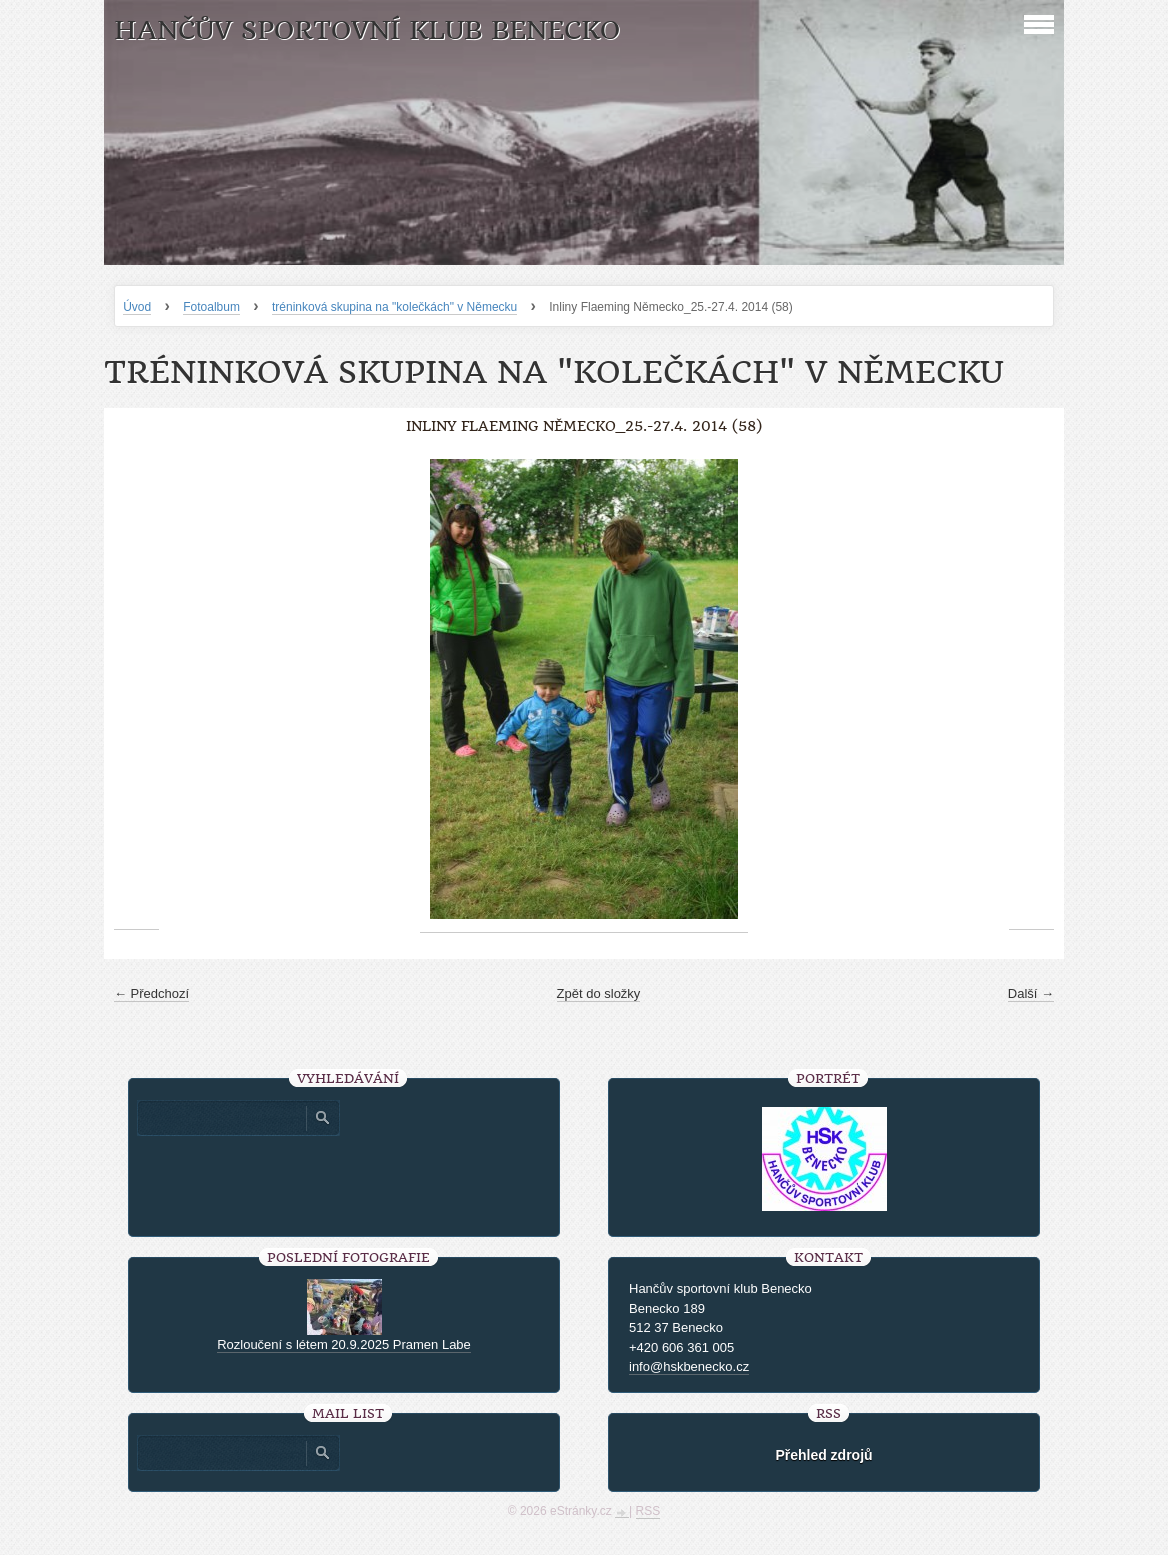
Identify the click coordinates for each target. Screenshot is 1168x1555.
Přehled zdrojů (823, 1455)
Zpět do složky (599, 993)
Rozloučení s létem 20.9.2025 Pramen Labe (344, 1344)
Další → (1031, 993)
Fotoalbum (211, 307)
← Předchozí (151, 993)
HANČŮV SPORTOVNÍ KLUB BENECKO (367, 30)
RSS (648, 1511)
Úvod (137, 307)
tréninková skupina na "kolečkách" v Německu (394, 307)
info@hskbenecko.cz (689, 1366)
